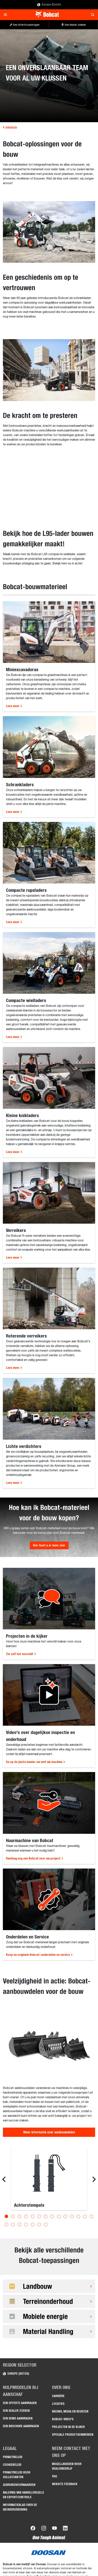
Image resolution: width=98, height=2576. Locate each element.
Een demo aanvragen (18, 2438)
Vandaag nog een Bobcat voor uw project (34, 1858)
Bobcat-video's (63, 2439)
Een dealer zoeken (16, 2430)
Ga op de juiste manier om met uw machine (35, 1762)
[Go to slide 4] (26, 2216)
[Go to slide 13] (85, 2216)
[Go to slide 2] (13, 2216)
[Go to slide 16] (13, 2224)
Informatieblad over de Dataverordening (20, 2527)
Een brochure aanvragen (21, 2446)
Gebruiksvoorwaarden (19, 2504)
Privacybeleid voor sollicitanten (16, 2494)
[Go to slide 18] (26, 2224)
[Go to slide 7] (45, 2216)
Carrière (58, 2416)
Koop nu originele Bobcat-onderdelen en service (39, 1955)
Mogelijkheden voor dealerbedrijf (66, 2486)
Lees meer (14, 706)
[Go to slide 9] (58, 2216)
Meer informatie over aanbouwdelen (49, 2132)
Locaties (58, 2423)
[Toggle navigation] (6, 14)
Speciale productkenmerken (72, 2454)
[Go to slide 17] (19, 2224)
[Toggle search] (91, 14)
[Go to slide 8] (52, 2216)
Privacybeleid (12, 2477)
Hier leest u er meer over (49, 1545)
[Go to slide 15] (6, 2224)
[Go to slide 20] (39, 2224)
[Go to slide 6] (39, 2216)
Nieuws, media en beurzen (70, 2431)
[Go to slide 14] (91, 2216)
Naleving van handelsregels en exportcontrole (23, 2514)
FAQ (54, 2496)
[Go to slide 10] (65, 2216)
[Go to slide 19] (32, 2224)
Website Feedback (64, 2504)
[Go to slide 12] (78, 2216)
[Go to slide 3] (19, 2216)
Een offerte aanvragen (20, 2422)
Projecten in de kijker (68, 2446)
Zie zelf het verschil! (21, 1654)
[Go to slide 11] (72, 2216)
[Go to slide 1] (6, 2216)
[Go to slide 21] (45, 2224)
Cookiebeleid (12, 2484)
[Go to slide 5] (32, 2216)
